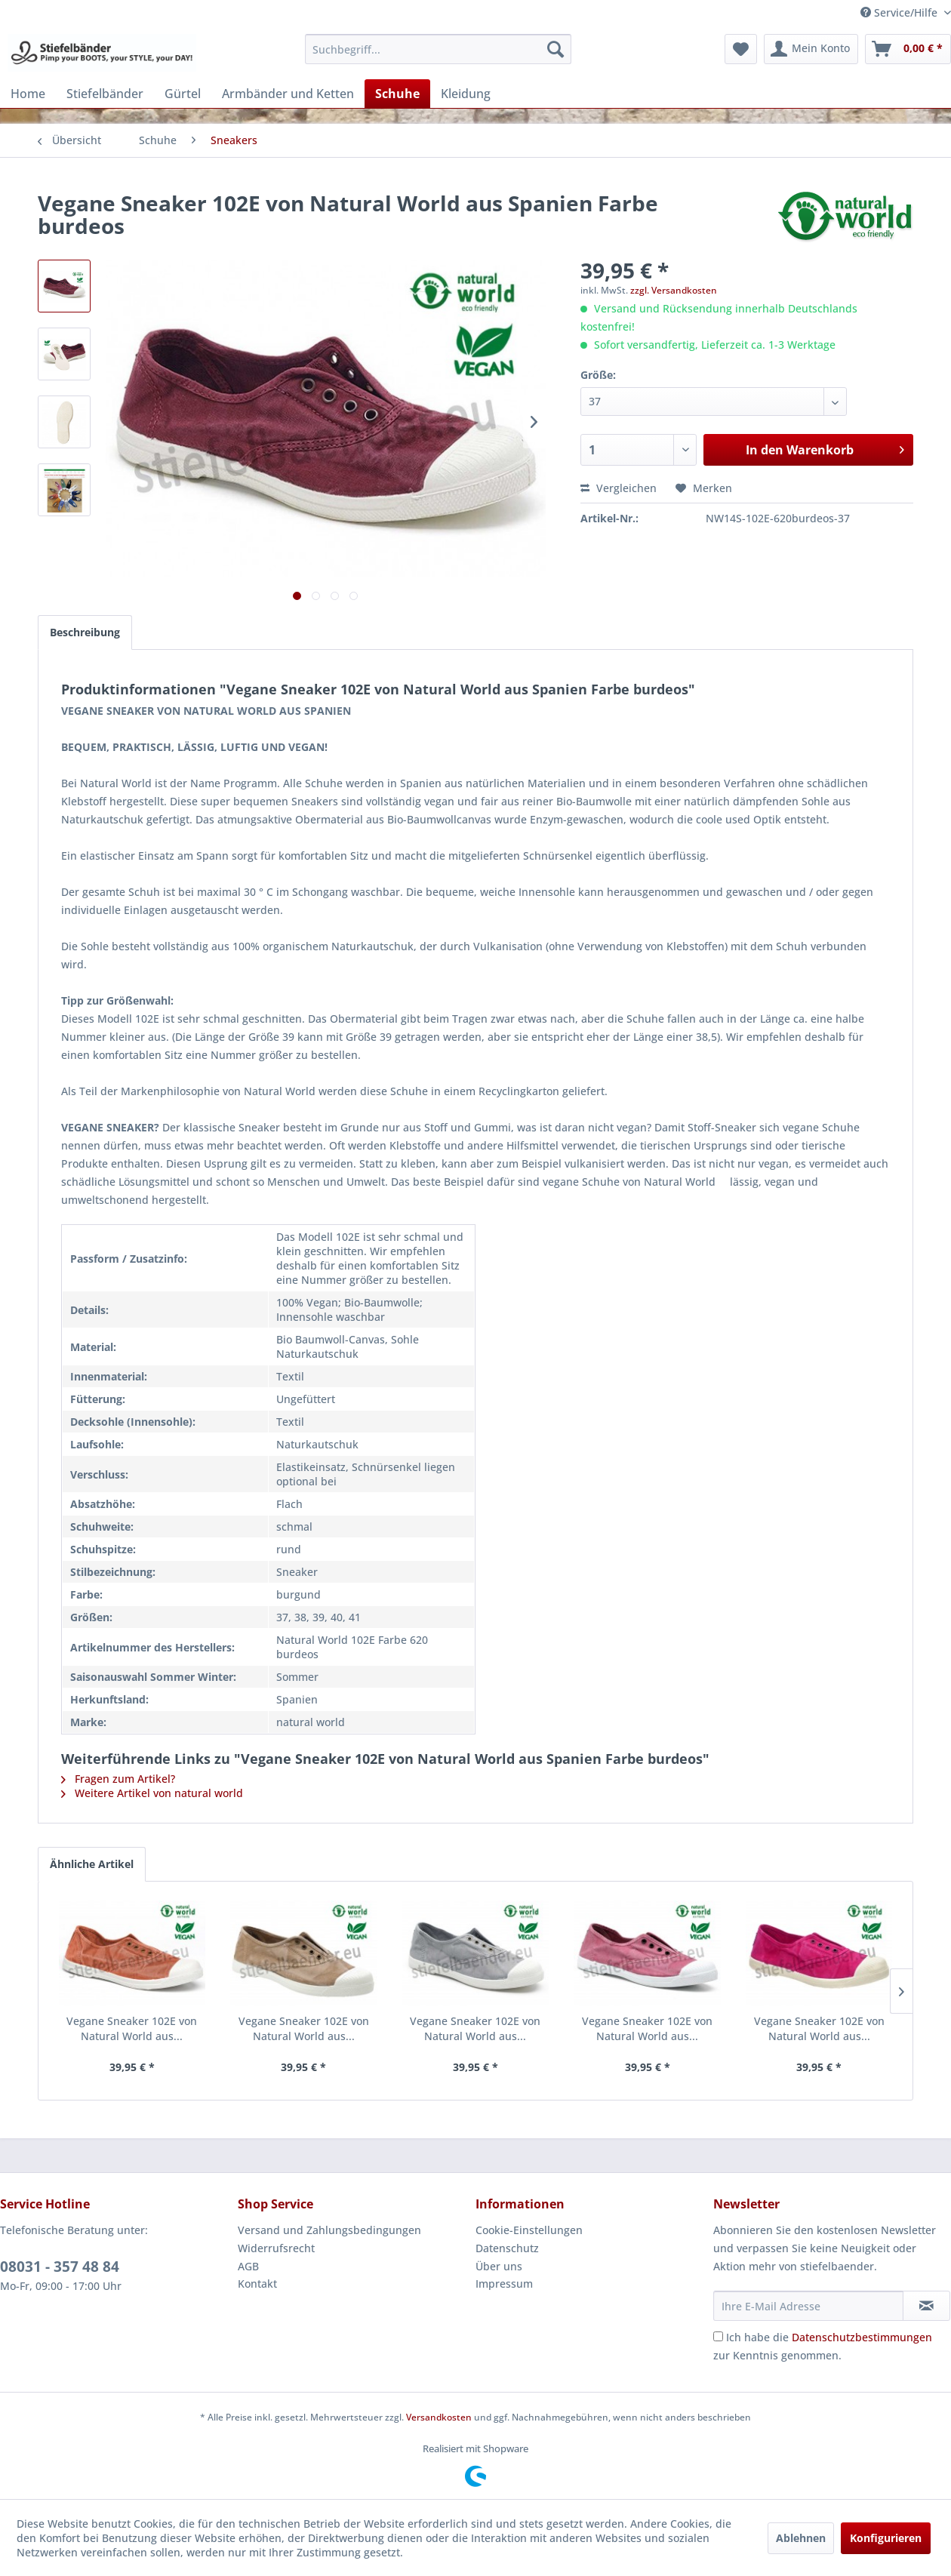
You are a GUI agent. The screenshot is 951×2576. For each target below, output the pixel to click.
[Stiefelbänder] (105, 93)
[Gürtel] (182, 93)
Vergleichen (618, 488)
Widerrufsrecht (276, 2248)
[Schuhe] (397, 93)
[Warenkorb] (908, 49)
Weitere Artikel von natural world (152, 1793)
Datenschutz (507, 2248)
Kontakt (257, 2283)
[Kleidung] (465, 93)
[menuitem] (438, 49)
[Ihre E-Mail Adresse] (808, 2306)
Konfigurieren (886, 2538)
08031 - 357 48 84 (59, 2266)
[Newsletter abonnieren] (926, 2306)
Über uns (499, 2266)
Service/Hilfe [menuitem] (900, 12)
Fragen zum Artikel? (118, 1778)
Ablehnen (801, 2538)
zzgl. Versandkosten (673, 290)
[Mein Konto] (811, 49)
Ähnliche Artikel (92, 1864)
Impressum (504, 2283)
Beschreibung (85, 632)
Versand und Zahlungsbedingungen (329, 2230)
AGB (248, 2266)
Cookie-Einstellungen (529, 2230)
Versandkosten (439, 2417)
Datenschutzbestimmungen (862, 2337)
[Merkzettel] (741, 49)
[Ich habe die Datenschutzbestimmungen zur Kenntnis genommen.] (718, 2336)
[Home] (28, 93)
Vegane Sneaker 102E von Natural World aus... (131, 2028)
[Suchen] (555, 49)
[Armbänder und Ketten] (288, 93)
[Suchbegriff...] (438, 49)
